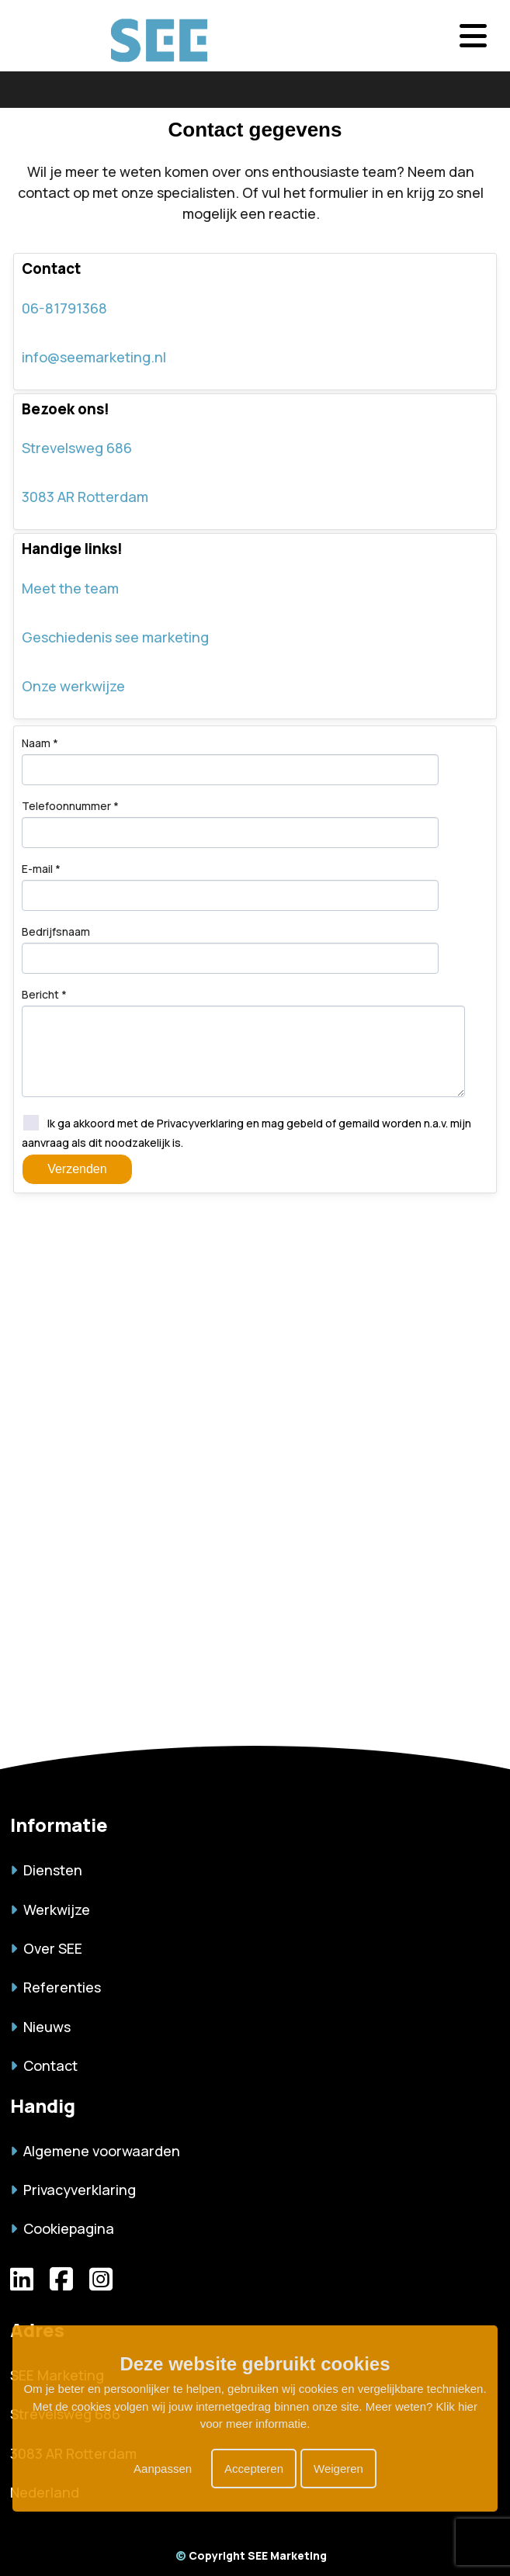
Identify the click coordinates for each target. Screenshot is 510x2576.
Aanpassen (163, 2468)
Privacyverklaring (73, 2189)
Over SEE (46, 1948)
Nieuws (40, 2026)
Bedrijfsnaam (56, 931)
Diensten (46, 1870)
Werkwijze (50, 1909)
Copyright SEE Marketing (251, 2555)
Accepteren (253, 2468)
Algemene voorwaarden (95, 2150)
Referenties (55, 1987)
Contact (44, 2065)
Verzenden (77, 1168)
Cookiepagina (62, 2228)
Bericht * (44, 994)
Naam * (40, 743)
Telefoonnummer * (70, 805)
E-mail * (41, 868)
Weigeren (338, 2468)
